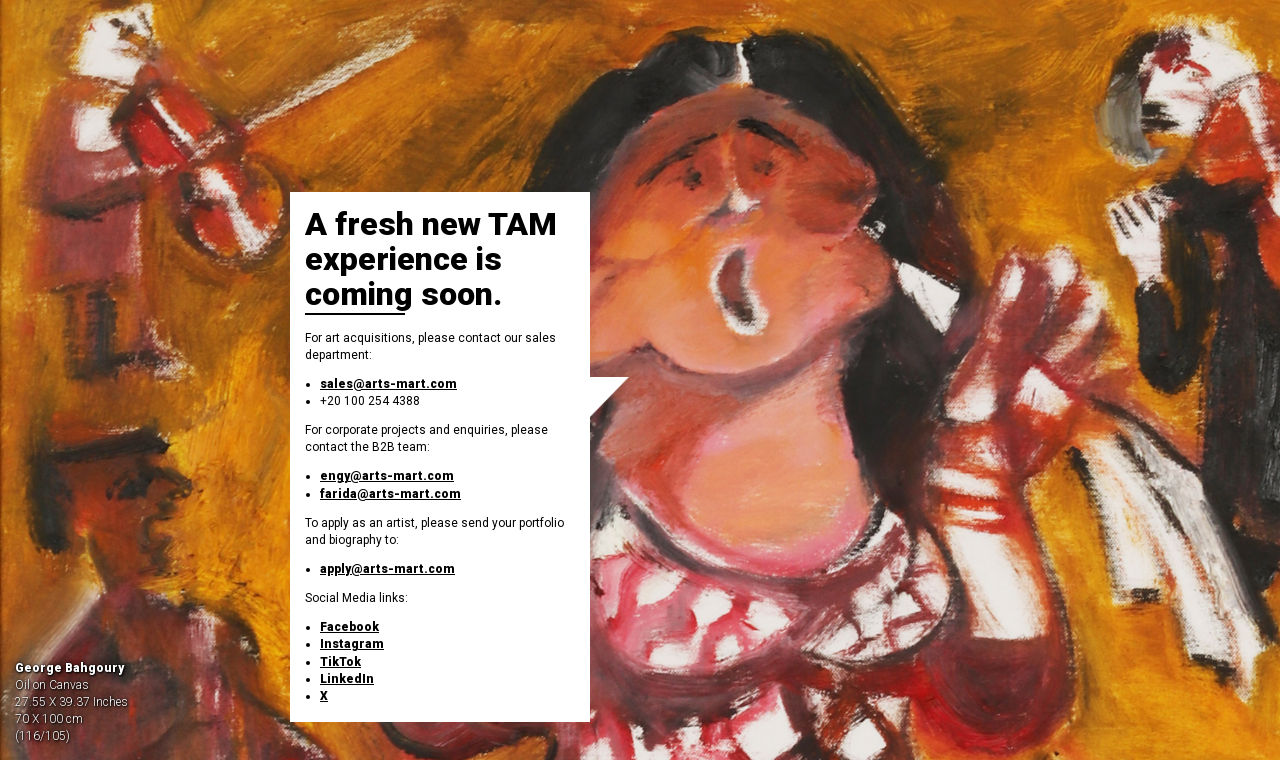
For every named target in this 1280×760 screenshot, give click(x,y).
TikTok (340, 662)
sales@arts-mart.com (388, 384)
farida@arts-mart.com (390, 494)
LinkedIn (347, 679)
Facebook (349, 627)
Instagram (352, 644)
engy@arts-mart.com (387, 476)
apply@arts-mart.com (387, 569)
